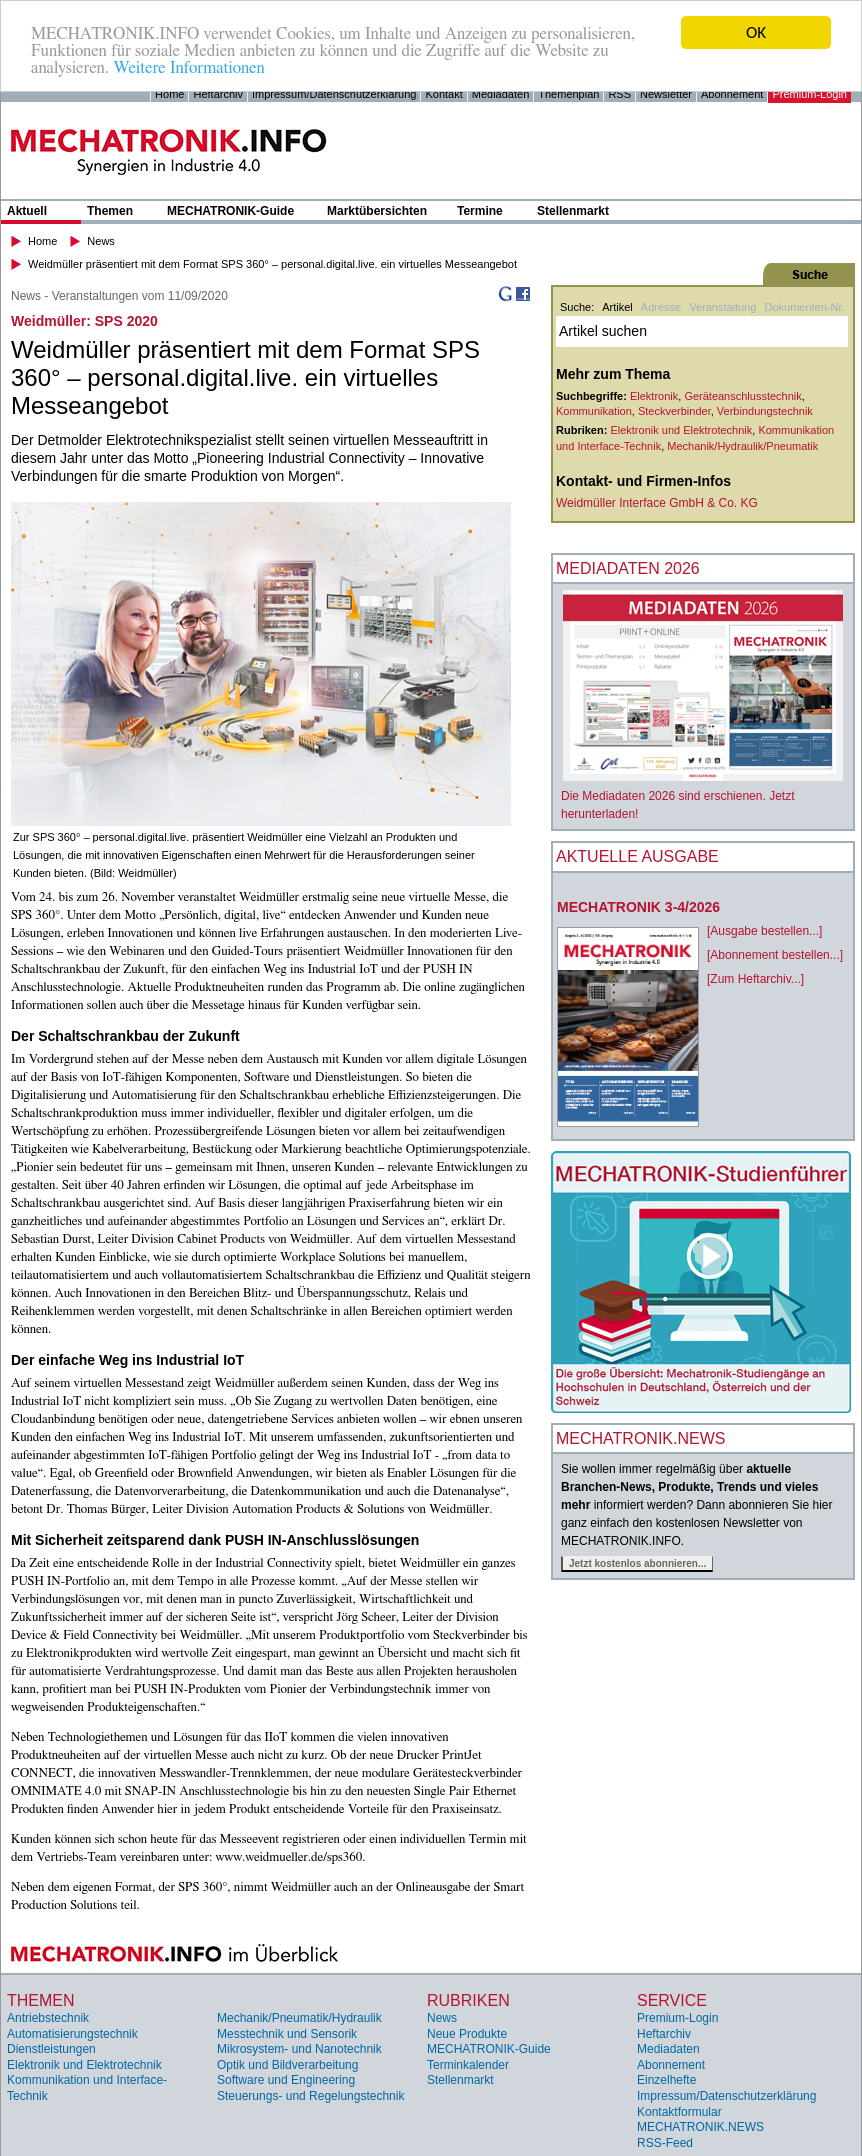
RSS (619, 94)
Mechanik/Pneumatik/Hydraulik (299, 2018)
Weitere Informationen (188, 66)
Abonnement (732, 94)
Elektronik (654, 396)
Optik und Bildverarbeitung (287, 2065)
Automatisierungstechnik (72, 2033)
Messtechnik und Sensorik (287, 2033)
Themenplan (568, 94)
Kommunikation (594, 411)
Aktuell (27, 211)
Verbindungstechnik (765, 411)
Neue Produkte (467, 2033)
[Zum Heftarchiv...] (755, 979)
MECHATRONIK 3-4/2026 (638, 907)
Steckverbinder (674, 411)
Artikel (617, 307)
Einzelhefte (666, 2080)
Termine (480, 211)
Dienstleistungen (51, 2049)
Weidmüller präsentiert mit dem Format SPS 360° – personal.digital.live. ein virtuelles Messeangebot (272, 263)
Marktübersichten (377, 211)
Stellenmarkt (573, 211)
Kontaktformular (679, 2111)
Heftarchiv (218, 94)
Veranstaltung (722, 307)
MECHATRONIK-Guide (230, 211)
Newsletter (666, 94)
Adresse (661, 307)
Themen (110, 211)
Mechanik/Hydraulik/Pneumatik (742, 445)
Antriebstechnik (48, 2018)
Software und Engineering (286, 2080)
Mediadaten (501, 94)
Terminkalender (468, 2065)
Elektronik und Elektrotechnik (681, 430)
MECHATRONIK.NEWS (700, 2127)
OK (756, 32)
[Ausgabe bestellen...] (764, 931)
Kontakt (443, 94)
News (101, 241)
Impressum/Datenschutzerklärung (334, 94)
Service (672, 2000)
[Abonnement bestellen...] (775, 955)
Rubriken (468, 2000)
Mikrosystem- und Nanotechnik (299, 2049)
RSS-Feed (665, 2143)
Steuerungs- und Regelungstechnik (310, 2096)
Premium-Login (809, 94)
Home (169, 94)
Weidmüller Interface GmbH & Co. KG (657, 503)
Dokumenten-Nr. (804, 307)
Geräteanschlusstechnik (742, 396)
